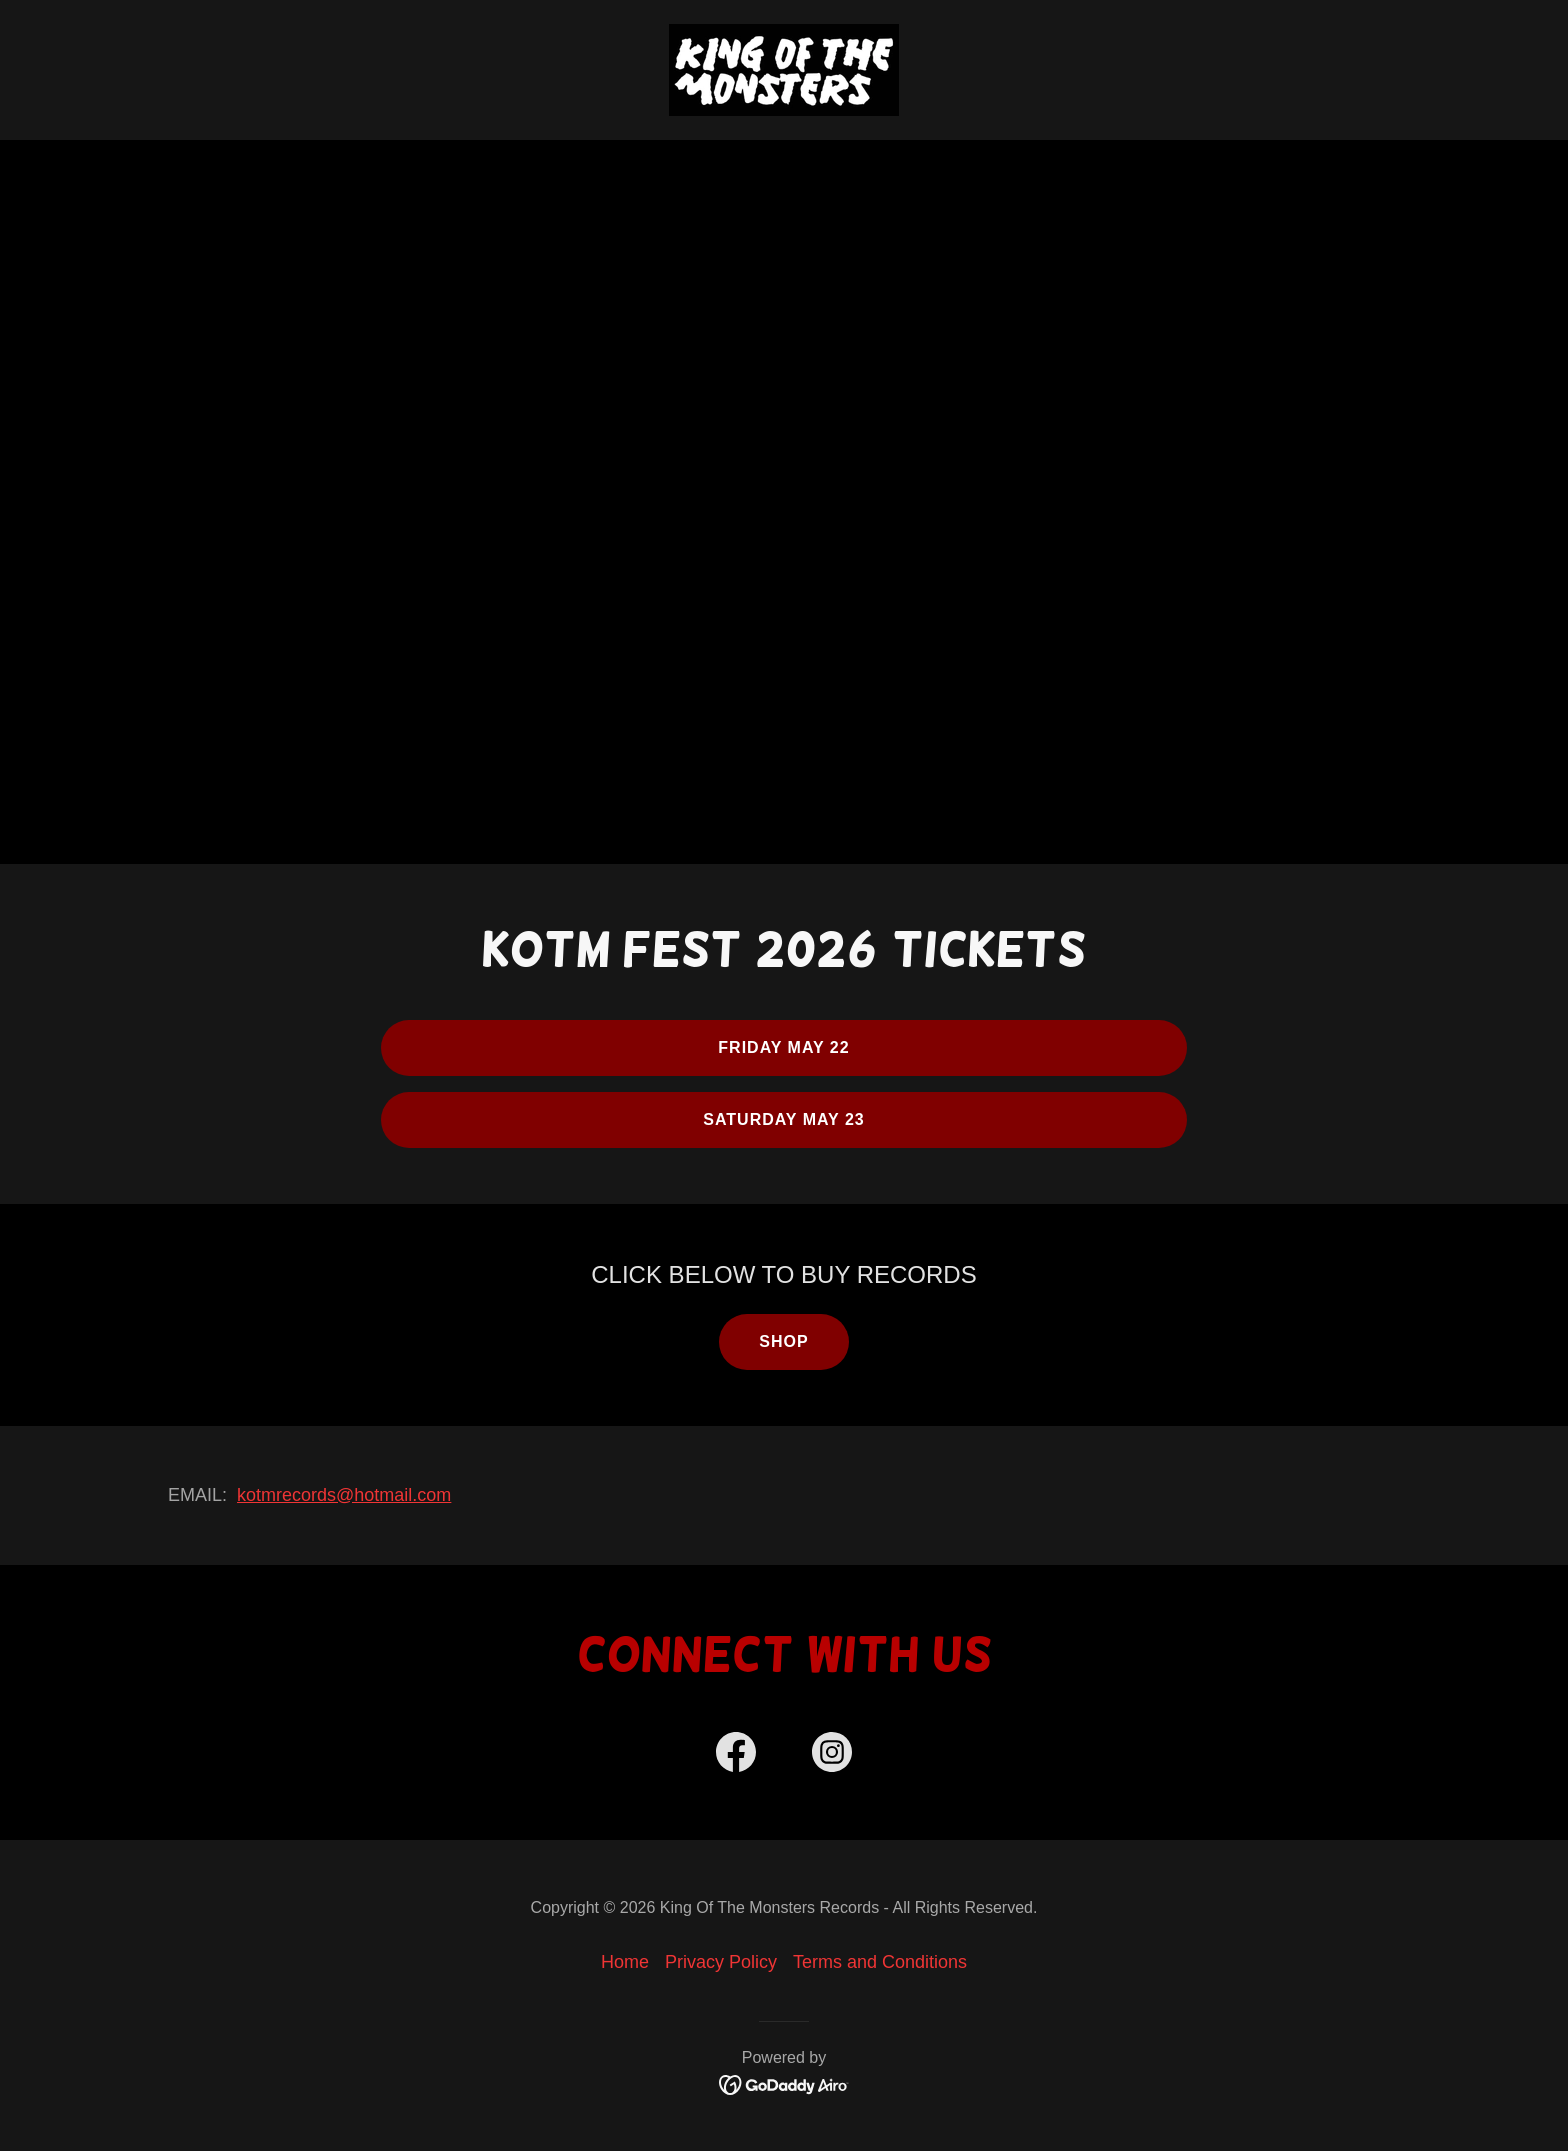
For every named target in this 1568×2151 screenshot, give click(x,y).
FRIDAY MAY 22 (783, 1047)
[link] (784, 69)
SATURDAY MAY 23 (783, 1119)
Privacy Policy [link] (721, 1962)
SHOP (783, 1341)
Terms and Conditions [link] (880, 1962)
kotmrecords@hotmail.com (344, 1495)
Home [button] (625, 1962)
